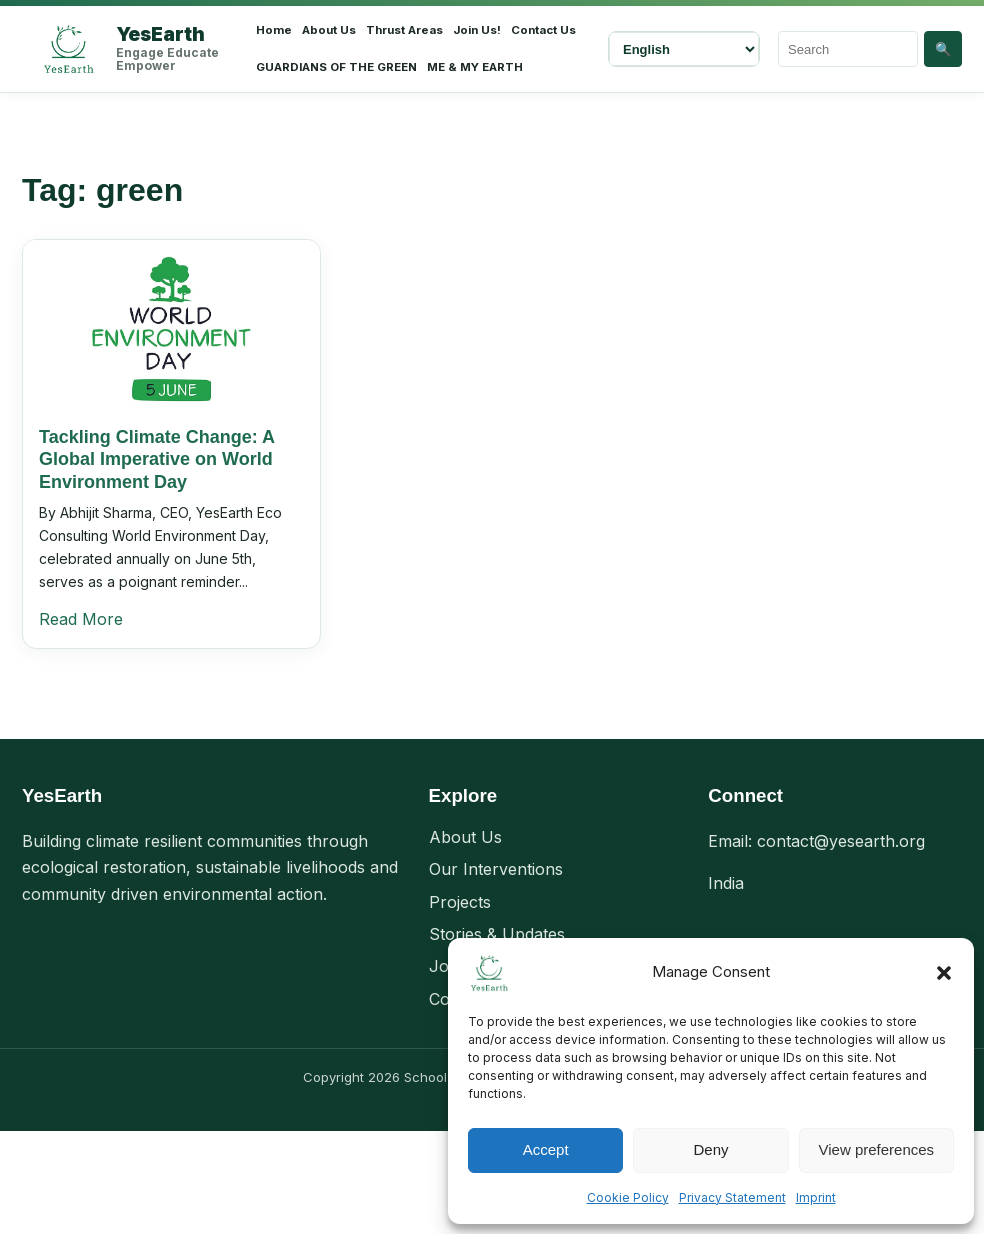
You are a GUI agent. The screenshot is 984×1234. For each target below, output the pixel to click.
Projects (460, 902)
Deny (710, 1149)
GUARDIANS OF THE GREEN (336, 67)
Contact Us (543, 30)
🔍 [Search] (943, 49)
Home (274, 30)
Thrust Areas (404, 30)
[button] (944, 973)
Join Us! (477, 30)
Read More (81, 619)
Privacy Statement (732, 1197)
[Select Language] (684, 49)
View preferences (877, 1149)
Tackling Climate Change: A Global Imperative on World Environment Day (156, 459)
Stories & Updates (497, 934)
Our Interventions (496, 869)
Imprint (816, 1197)
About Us (329, 30)
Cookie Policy (628, 1197)
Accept (546, 1149)
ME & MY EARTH (475, 67)
